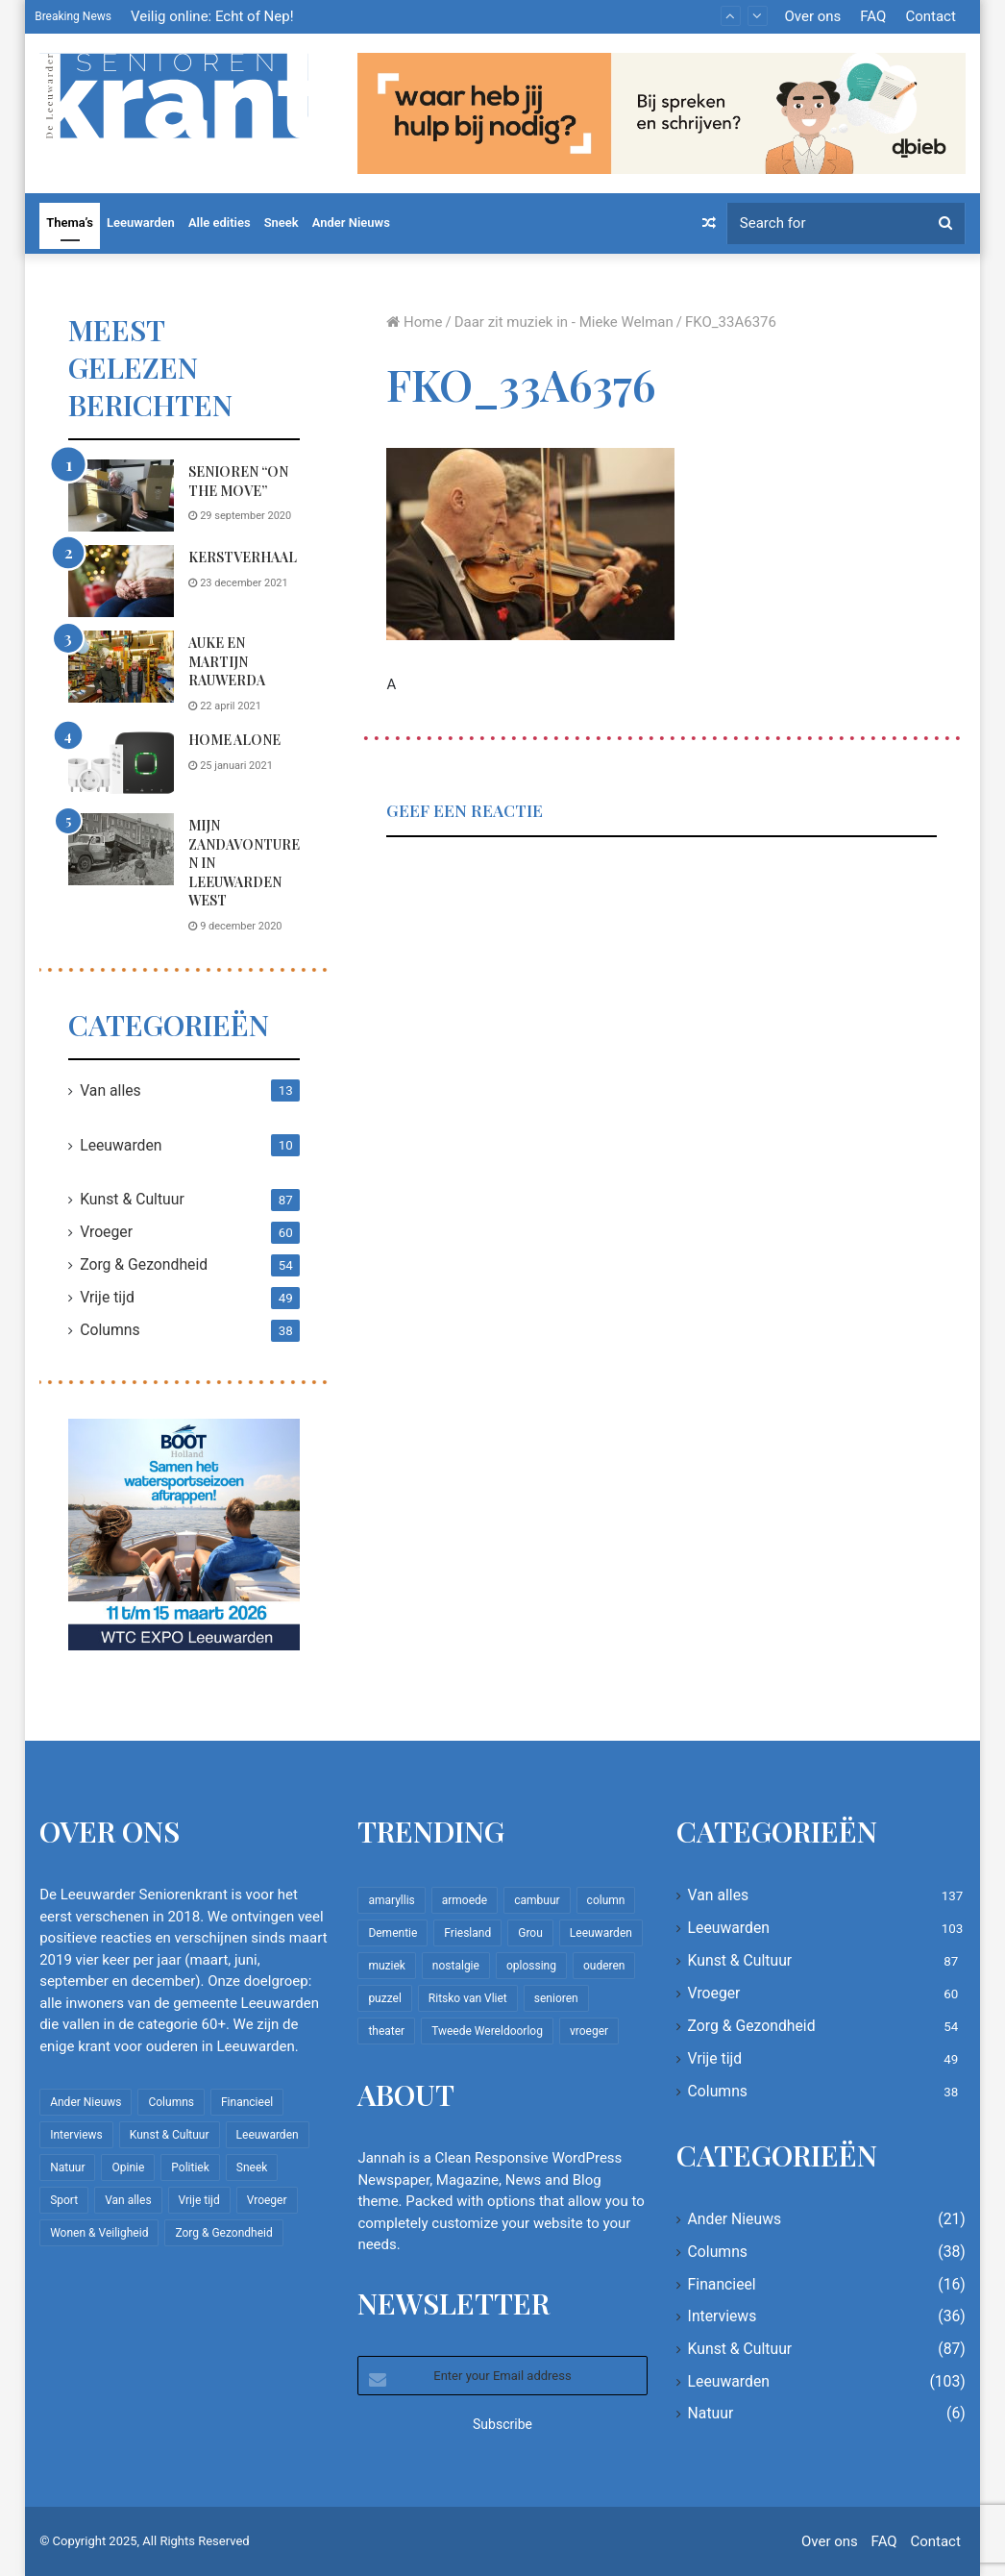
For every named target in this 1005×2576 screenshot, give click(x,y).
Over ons (813, 16)
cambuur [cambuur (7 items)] (536, 1900)
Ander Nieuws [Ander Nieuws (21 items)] (85, 2102)
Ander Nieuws (351, 222)
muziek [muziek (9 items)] (386, 1965)
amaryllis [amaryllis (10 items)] (391, 1900)
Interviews (722, 2316)
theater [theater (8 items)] (386, 2031)
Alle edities (219, 222)
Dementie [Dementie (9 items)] (392, 1933)
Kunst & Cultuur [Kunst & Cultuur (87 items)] (169, 2135)
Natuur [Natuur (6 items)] (67, 2167)
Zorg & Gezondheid (144, 1264)
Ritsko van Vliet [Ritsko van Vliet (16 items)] (468, 1998)
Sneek (281, 222)
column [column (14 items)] (606, 1900)
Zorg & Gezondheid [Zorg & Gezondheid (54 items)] (223, 2233)
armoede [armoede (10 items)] (464, 1900)
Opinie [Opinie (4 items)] (127, 2167)
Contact (930, 16)
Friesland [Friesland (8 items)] (467, 1933)
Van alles (110, 1090)
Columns (109, 1330)
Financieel (722, 2284)
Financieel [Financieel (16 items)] (247, 2102)
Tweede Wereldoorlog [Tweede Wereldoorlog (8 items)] (487, 2031)
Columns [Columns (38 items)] (171, 2102)
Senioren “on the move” (238, 481)
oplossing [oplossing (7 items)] (531, 1965)
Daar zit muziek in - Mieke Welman (564, 322)
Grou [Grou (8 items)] (530, 1933)
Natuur (711, 2413)
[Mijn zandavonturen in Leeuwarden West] (121, 849)
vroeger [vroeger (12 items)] (589, 2031)
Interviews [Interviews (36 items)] (76, 2135)
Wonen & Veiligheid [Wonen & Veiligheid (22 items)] (99, 2233)
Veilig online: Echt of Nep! (212, 16)
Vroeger (106, 1232)
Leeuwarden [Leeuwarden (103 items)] (267, 2135)
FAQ (873, 16)
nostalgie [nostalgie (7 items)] (455, 1965)
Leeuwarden (141, 222)
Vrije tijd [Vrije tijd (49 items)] (199, 2200)
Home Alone (234, 740)
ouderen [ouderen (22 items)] (604, 1965)
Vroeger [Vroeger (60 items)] (267, 2200)
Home (414, 322)
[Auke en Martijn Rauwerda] (121, 667)
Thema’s (69, 222)
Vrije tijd (107, 1297)
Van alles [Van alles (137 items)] (128, 2200)
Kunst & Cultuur (132, 1199)
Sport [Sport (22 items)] (64, 2200)
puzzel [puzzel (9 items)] (384, 1998)
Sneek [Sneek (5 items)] (252, 2167)
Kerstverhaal (242, 557)
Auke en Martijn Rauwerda (226, 661)
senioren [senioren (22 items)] (556, 1998)
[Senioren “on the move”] (121, 495)
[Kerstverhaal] (121, 581)
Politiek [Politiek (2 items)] (189, 2167)
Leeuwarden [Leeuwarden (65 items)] (601, 1933)
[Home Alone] (121, 764)
